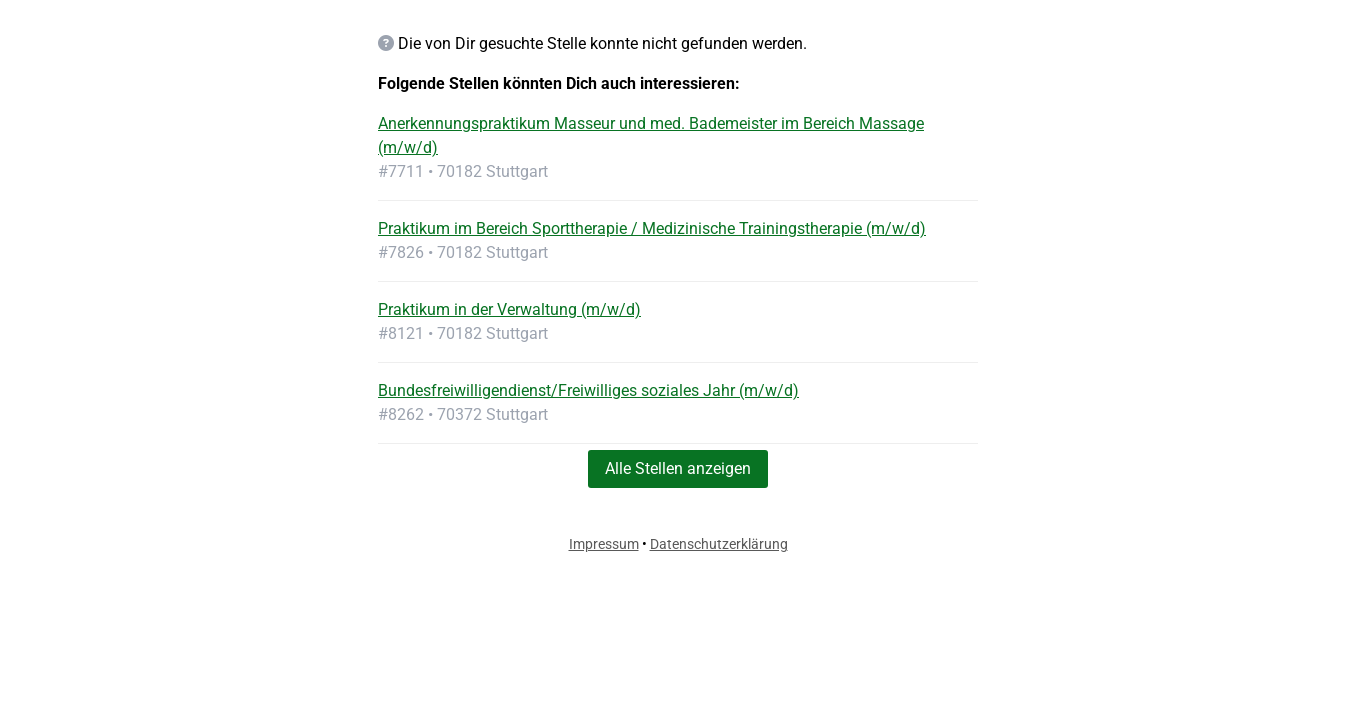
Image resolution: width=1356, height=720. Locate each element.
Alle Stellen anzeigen (678, 468)
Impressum (604, 544)
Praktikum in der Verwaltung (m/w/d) (509, 309)
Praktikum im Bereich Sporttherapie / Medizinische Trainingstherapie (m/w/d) (652, 228)
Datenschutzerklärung (719, 544)
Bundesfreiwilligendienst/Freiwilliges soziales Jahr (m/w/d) (588, 390)
